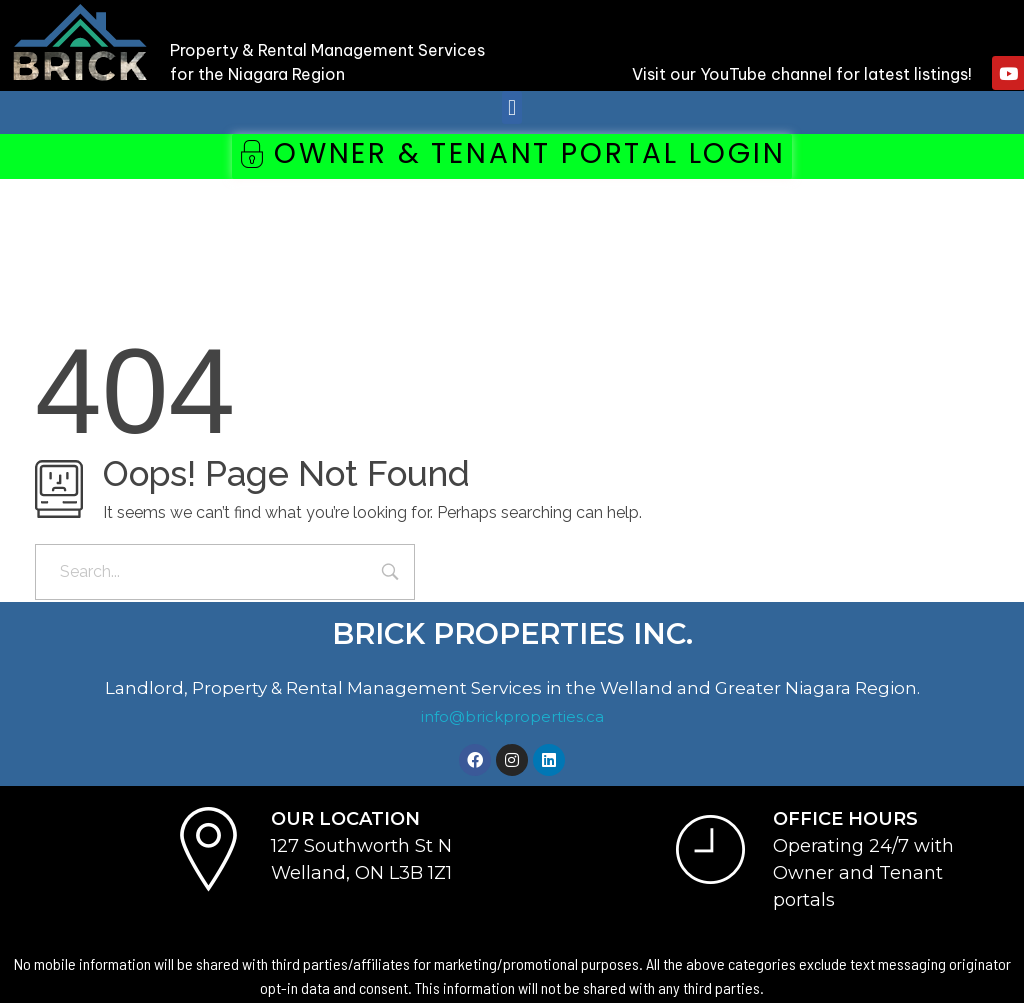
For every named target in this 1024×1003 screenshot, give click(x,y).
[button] (511, 107)
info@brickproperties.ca (512, 716)
